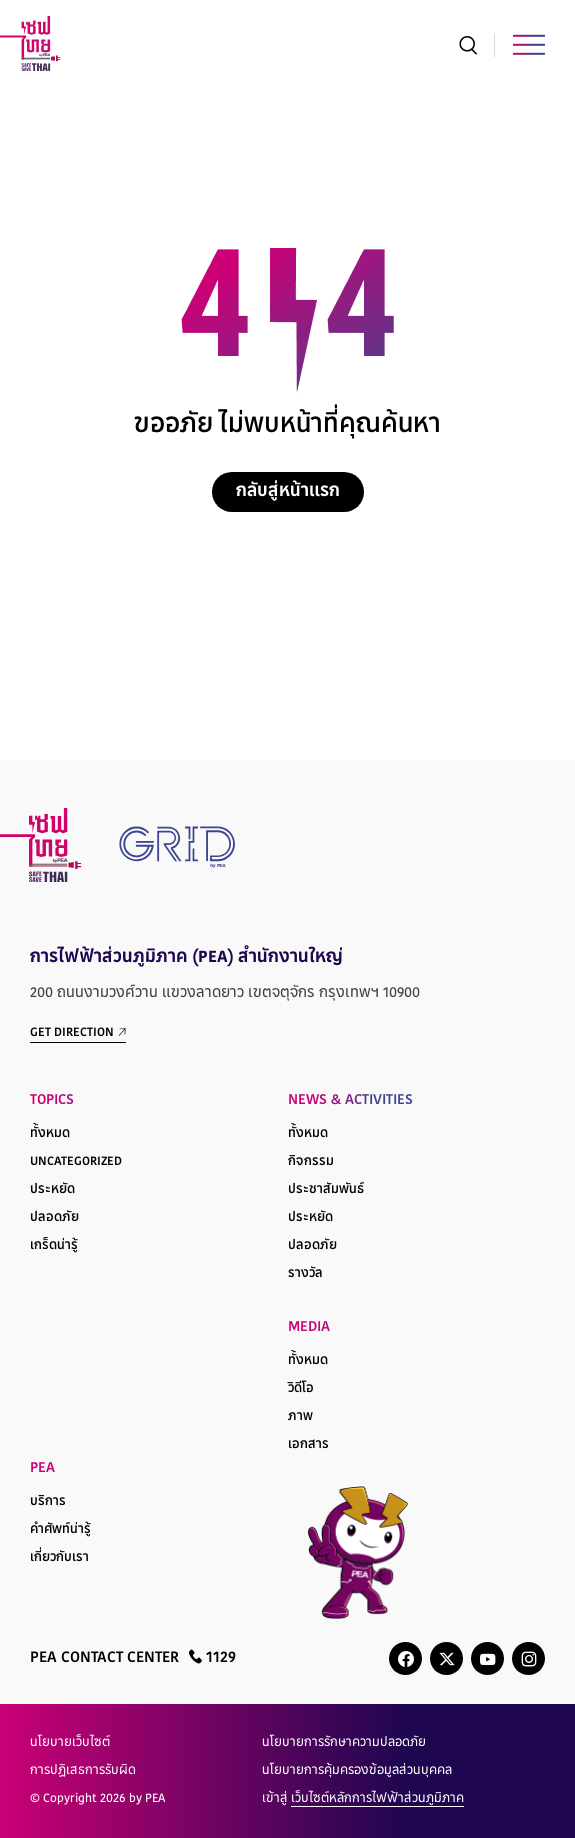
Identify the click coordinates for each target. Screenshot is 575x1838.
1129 (212, 1657)
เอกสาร (308, 1445)
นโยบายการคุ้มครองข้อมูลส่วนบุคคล (357, 1771)
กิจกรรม (311, 1162)
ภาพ (300, 1417)
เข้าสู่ (363, 1799)
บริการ (48, 1502)
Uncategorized (76, 1162)
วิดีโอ (301, 1389)
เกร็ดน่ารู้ (54, 1246)
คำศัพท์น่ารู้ (60, 1530)
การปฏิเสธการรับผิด (83, 1771)
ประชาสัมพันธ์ (326, 1190)
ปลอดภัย (54, 1218)
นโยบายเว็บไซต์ (70, 1743)
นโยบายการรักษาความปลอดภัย (344, 1743)
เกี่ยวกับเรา (59, 1558)
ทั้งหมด (50, 1134)
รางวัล (305, 1274)
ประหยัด (52, 1190)
